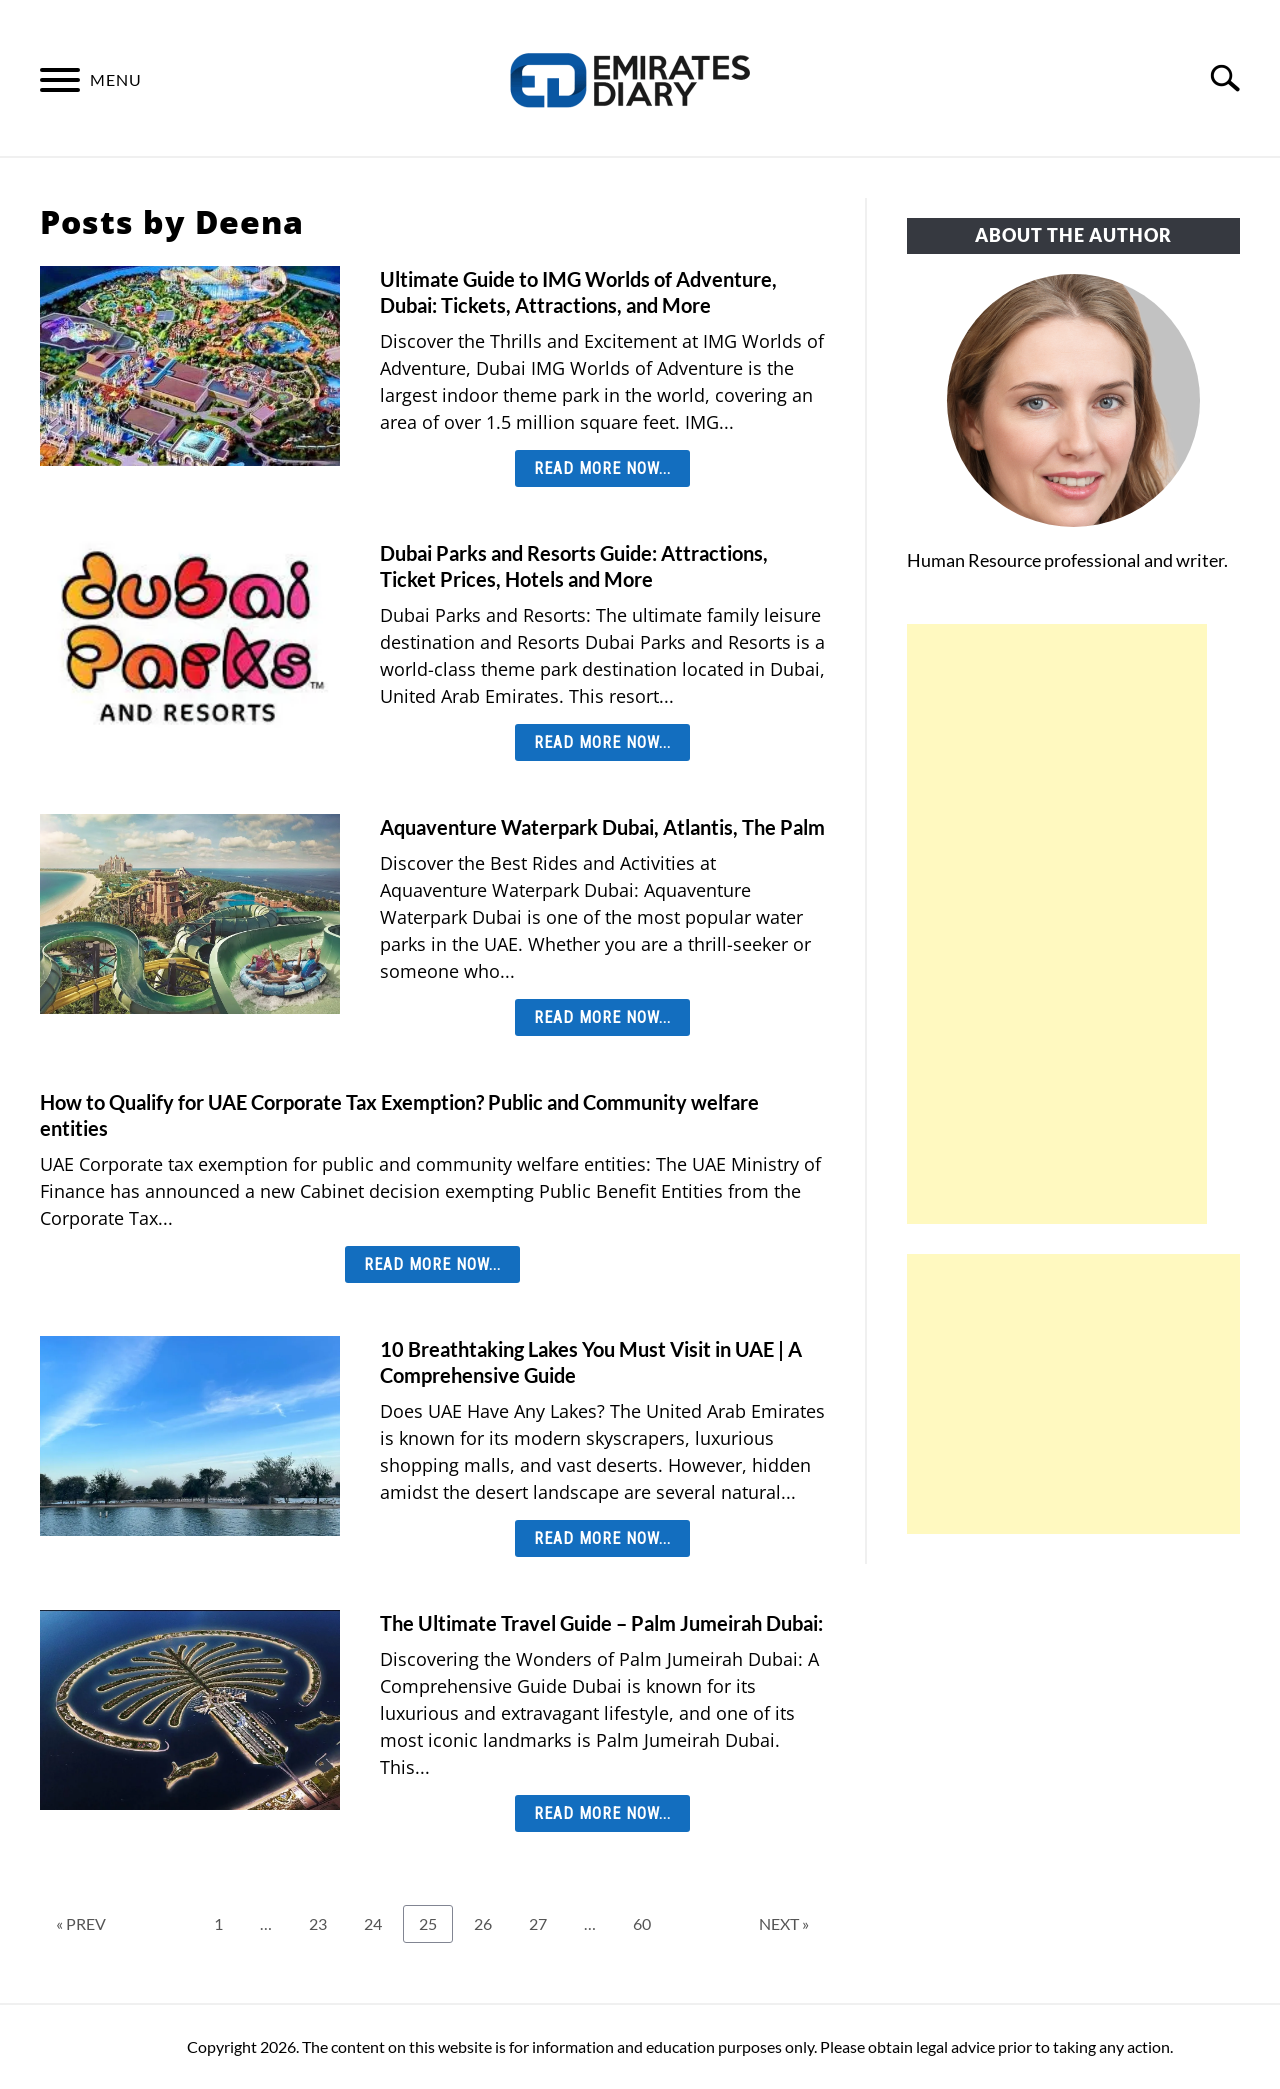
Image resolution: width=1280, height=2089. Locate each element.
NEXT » (784, 1923)
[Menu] (60, 83)
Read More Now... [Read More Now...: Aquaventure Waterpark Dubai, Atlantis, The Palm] (602, 1017)
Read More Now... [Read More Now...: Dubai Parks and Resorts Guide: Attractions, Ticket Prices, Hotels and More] (602, 742)
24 (380, 1923)
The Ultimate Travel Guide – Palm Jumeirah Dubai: (601, 1623)
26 (490, 1923)
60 (649, 1923)
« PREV (81, 1923)
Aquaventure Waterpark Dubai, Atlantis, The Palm (602, 827)
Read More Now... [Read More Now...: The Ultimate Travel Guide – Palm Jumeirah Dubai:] (602, 1813)
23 (325, 1923)
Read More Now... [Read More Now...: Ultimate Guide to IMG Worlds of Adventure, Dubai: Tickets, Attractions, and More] (602, 468)
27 (545, 1923)
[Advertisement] (1057, 924)
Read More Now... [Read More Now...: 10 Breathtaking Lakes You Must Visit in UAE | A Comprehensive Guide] (602, 1538)
